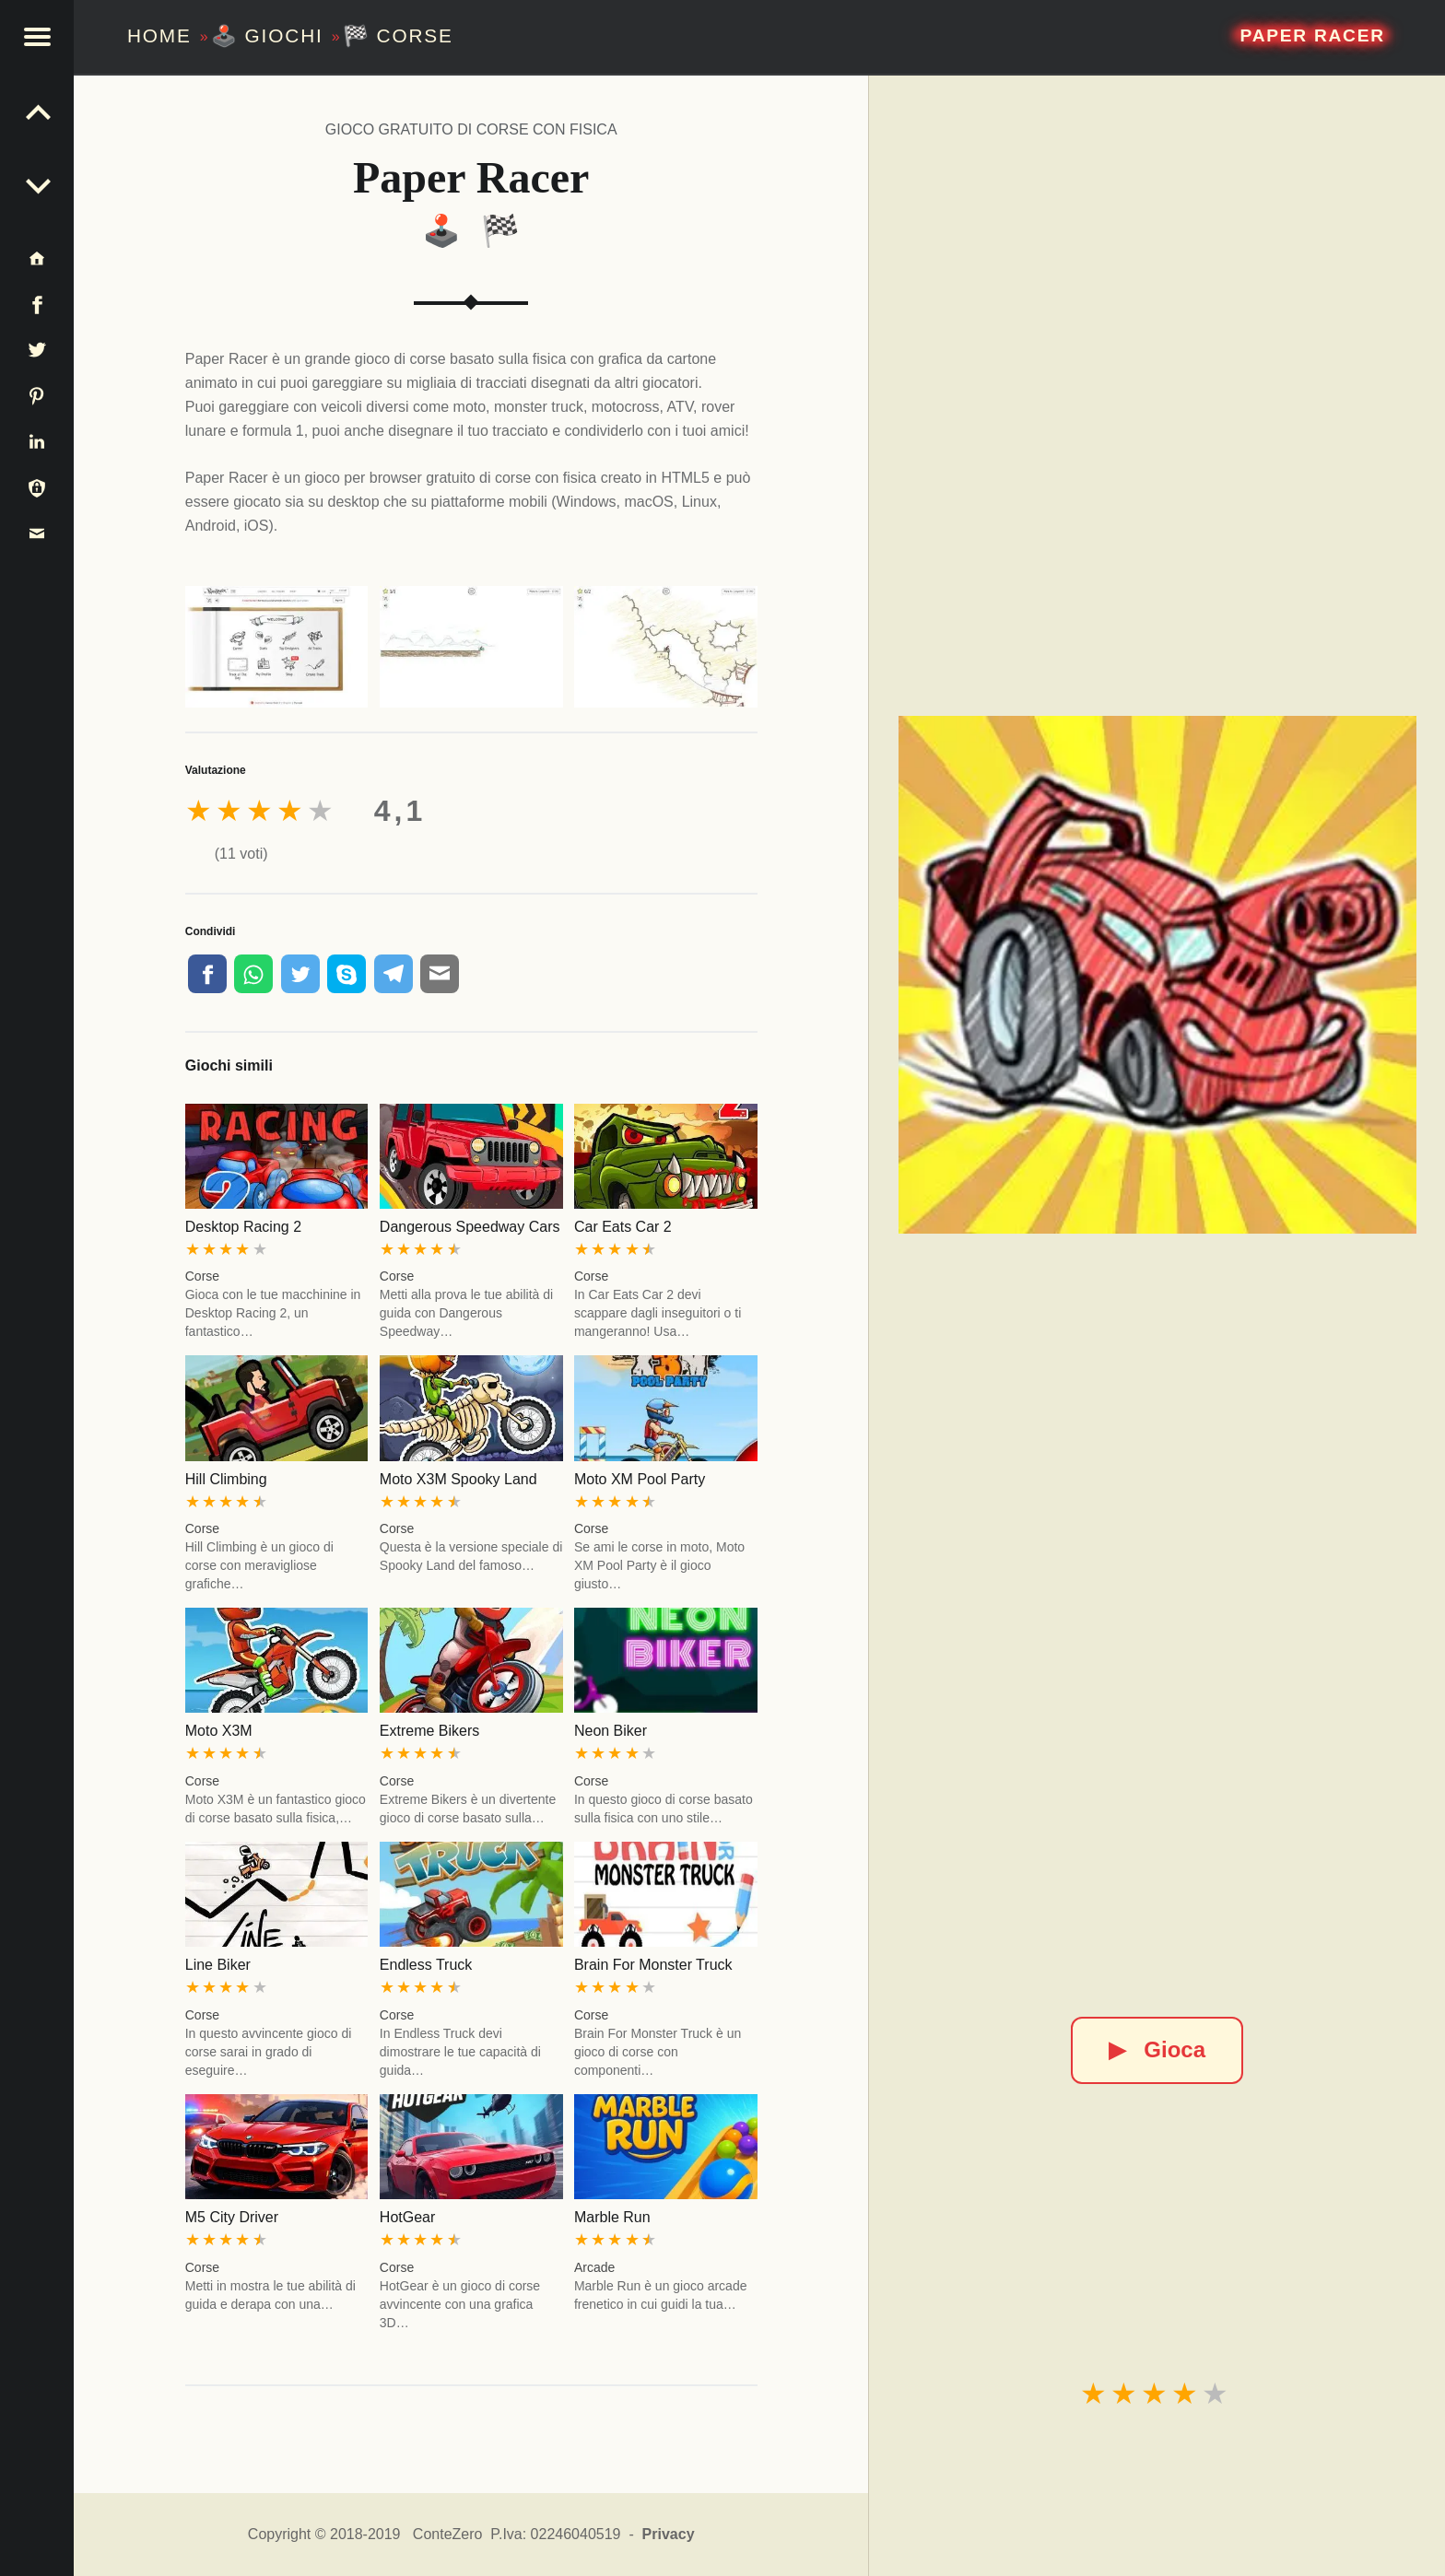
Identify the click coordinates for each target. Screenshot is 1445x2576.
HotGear (407, 2217)
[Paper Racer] (1157, 975)
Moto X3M (219, 1731)
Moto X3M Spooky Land (458, 1479)
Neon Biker (610, 1731)
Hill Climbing (226, 1479)
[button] (37, 37)
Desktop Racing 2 (243, 1227)
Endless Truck (426, 1965)
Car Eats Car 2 (623, 1227)
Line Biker (218, 1965)
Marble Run (612, 2217)
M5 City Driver (231, 2217)
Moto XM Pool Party (639, 1479)
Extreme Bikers (429, 1731)
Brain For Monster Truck (653, 1965)
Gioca (1157, 2049)
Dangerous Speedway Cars (470, 1227)
